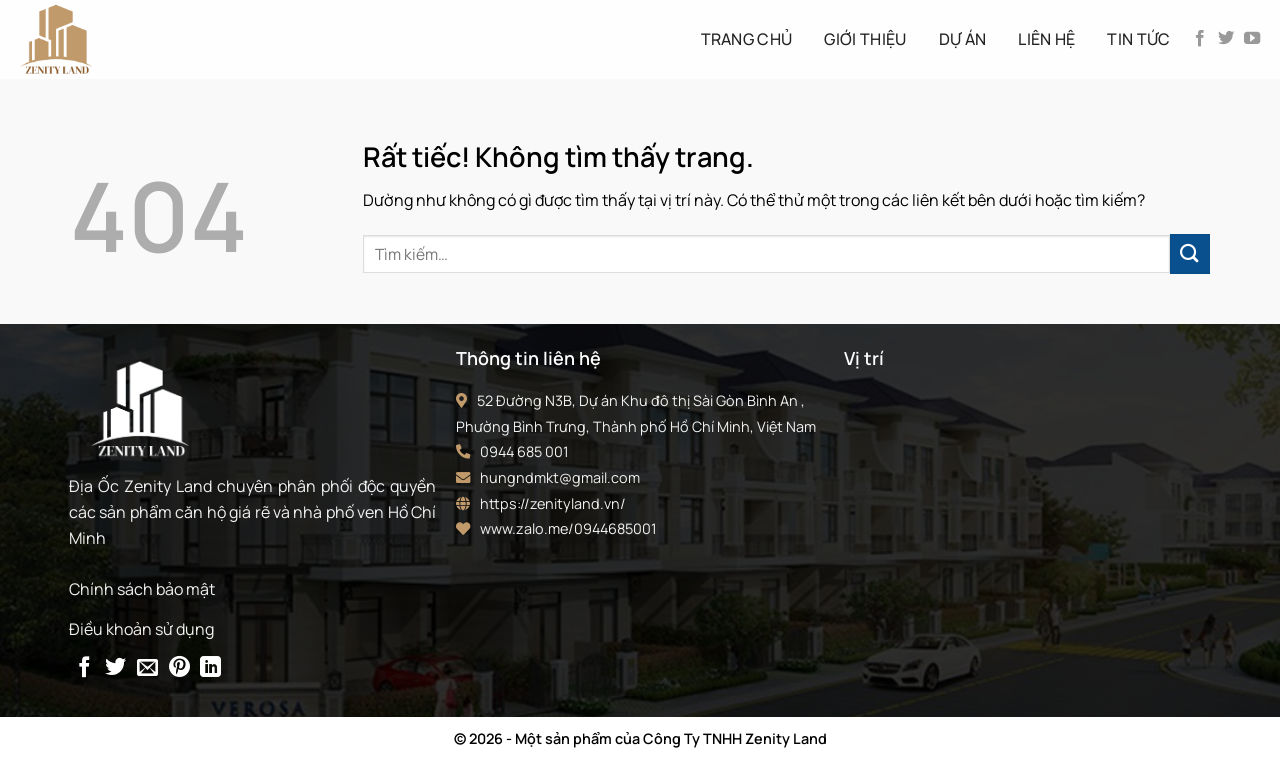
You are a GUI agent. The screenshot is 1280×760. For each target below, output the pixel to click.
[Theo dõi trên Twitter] (1226, 39)
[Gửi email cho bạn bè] (147, 668)
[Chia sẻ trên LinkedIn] (210, 668)
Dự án (963, 39)
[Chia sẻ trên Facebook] (84, 668)
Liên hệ (1046, 39)
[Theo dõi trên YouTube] (1252, 39)
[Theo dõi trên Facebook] (1200, 39)
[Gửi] (1190, 253)
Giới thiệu (865, 39)
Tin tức (1138, 39)
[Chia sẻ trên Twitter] (115, 668)
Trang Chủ (747, 39)
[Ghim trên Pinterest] (179, 668)
